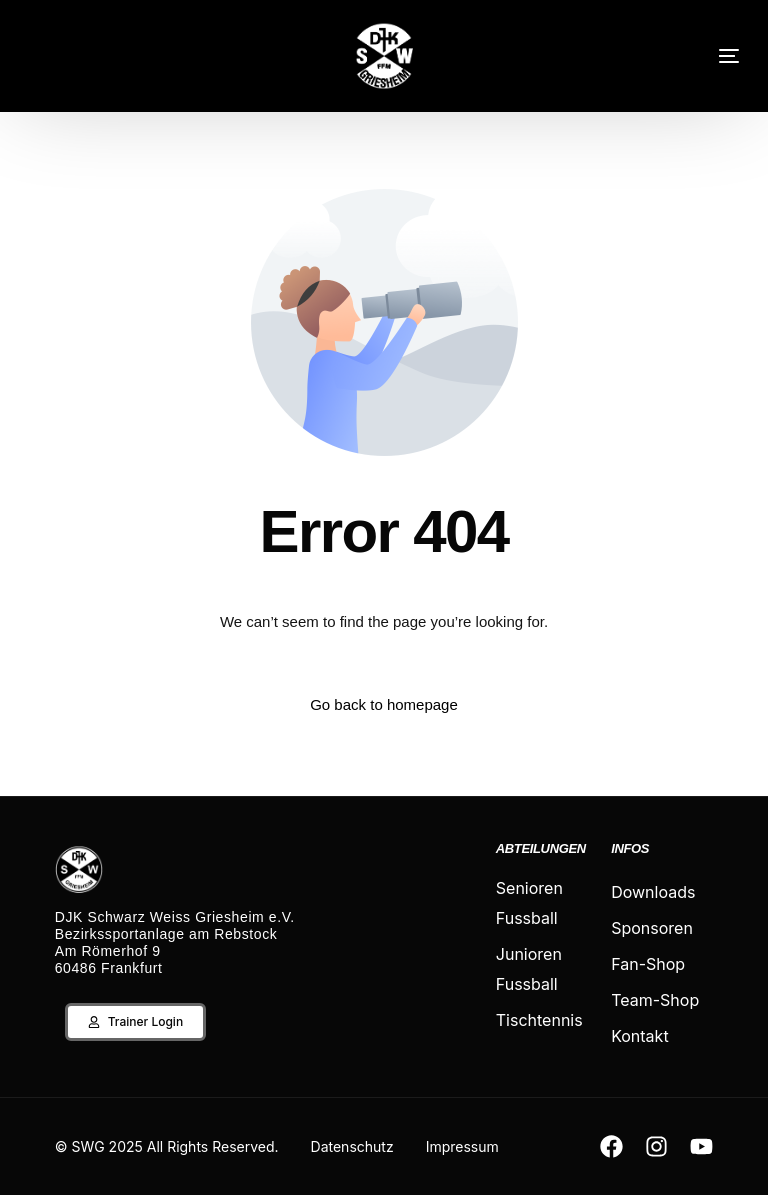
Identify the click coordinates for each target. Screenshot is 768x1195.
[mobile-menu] (704, 56)
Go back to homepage (384, 704)
